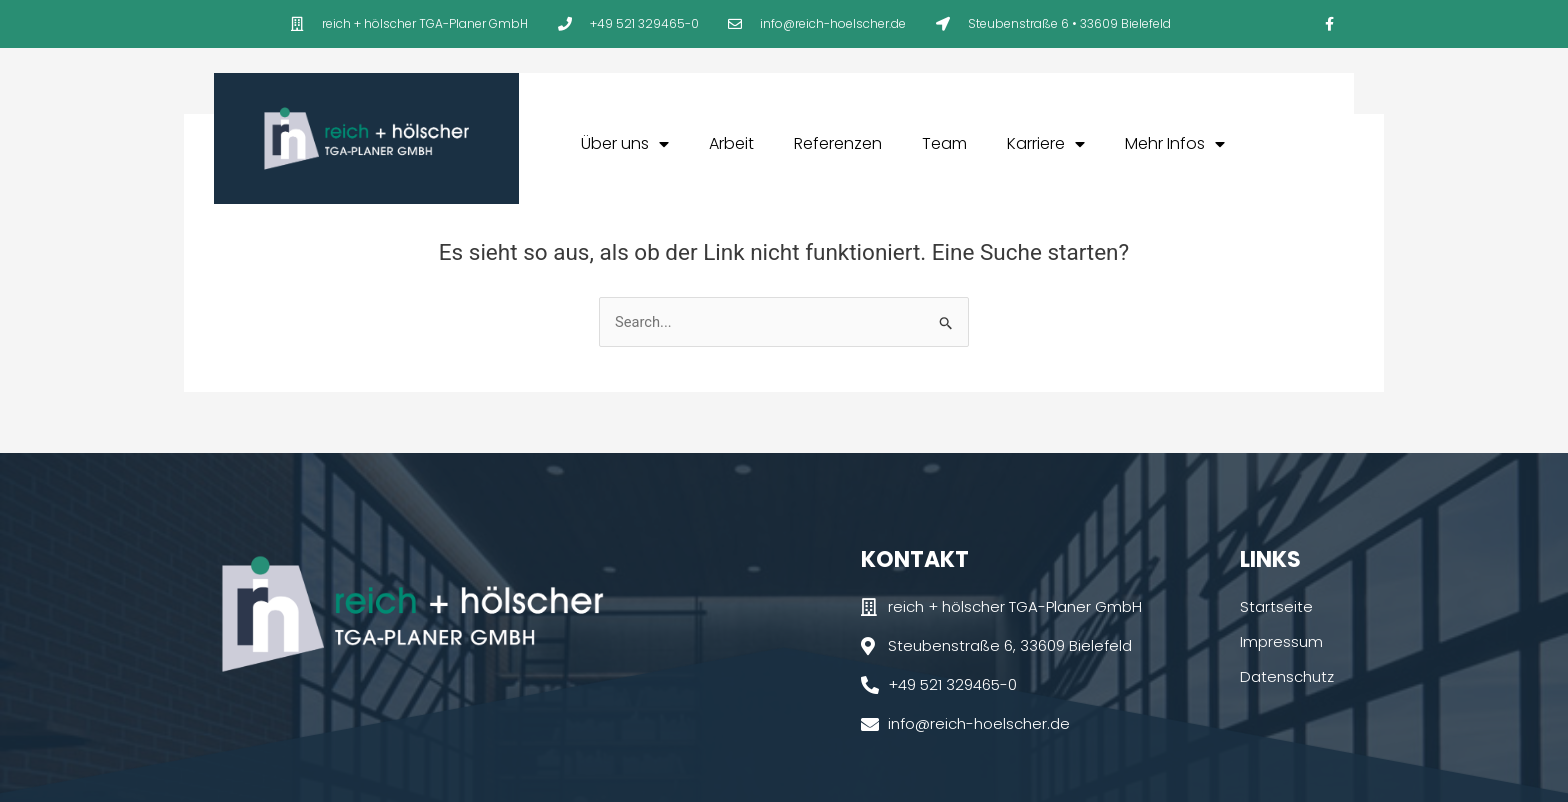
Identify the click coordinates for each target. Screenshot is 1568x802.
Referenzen (838, 143)
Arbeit (731, 143)
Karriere (1046, 144)
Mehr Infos (1175, 144)
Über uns (625, 144)
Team (944, 143)
